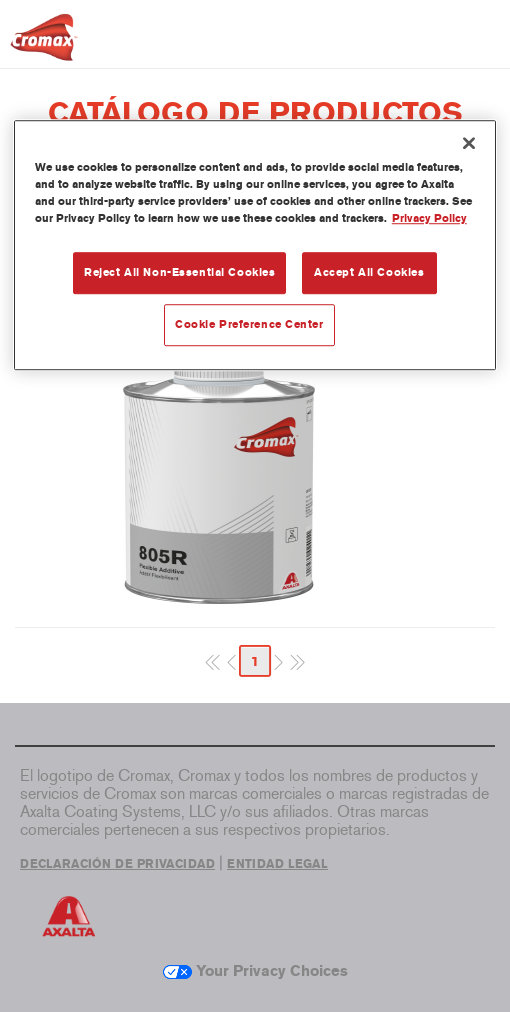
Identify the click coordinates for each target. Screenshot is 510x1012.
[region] (255, 245)
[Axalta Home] (44, 45)
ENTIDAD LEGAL (277, 864)
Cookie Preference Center (249, 324)
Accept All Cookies (369, 272)
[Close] (469, 143)
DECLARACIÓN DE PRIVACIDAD (117, 864)
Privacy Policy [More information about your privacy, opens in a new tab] (429, 218)
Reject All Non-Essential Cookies (179, 272)
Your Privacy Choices (255, 971)
